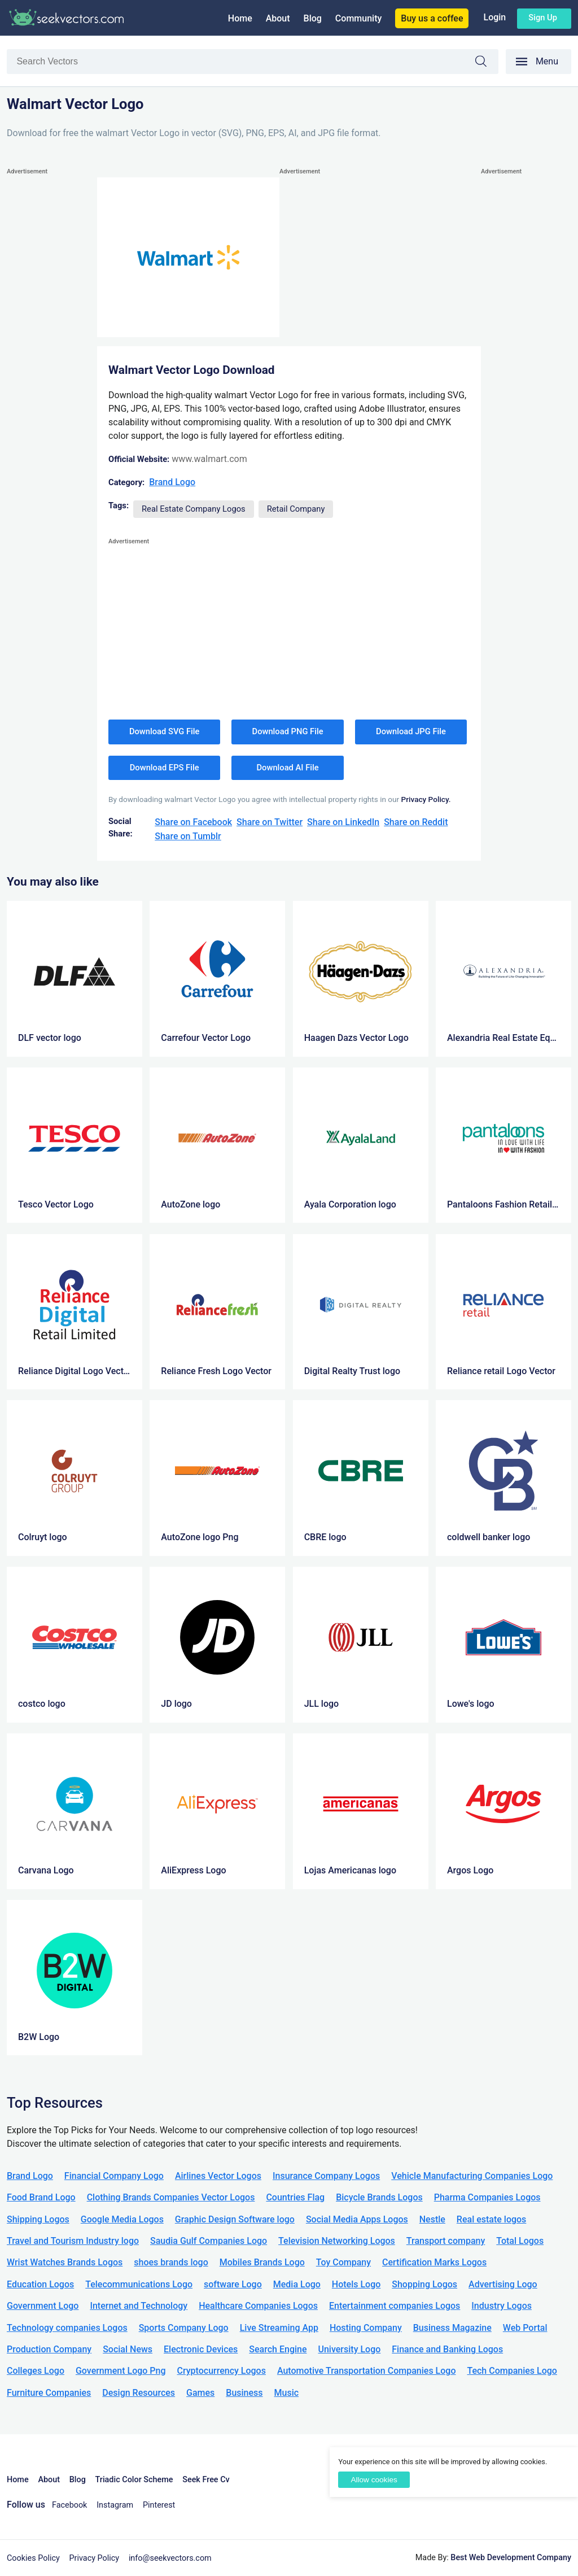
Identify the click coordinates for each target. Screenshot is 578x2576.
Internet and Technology (138, 2305)
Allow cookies (374, 2479)
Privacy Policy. (426, 799)
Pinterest (159, 2505)
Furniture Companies (49, 2392)
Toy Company (343, 2262)
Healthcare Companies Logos (258, 2305)
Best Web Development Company (510, 2557)
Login (494, 17)
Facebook (69, 2505)
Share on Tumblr (188, 836)
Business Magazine (452, 2327)
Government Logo (42, 2305)
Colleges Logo (35, 2370)
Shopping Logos (424, 2284)
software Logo (233, 2284)
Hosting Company (366, 2327)
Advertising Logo (502, 2284)
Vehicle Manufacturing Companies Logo (472, 2175)
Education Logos (40, 2284)
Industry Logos (501, 2305)
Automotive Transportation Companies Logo (366, 2370)
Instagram (115, 2505)
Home (240, 18)
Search (486, 63)
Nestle (432, 2219)
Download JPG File (411, 731)
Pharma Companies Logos (487, 2197)
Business (244, 2392)
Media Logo (297, 2284)
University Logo (349, 2349)
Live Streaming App (279, 2327)
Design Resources (138, 2392)
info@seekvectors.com (170, 2558)
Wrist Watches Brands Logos (64, 2262)
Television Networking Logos (336, 2240)
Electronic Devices (201, 2349)
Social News (127, 2349)
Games (200, 2392)
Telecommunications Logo (138, 2284)
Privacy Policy (94, 2558)
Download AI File (288, 767)
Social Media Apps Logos (357, 2219)
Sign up (542, 17)
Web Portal (525, 2327)
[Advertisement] (52, 347)
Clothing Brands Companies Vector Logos (171, 2197)
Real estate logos (492, 2219)
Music (286, 2392)
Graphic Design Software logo (235, 2219)
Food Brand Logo (41, 2197)
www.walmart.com (209, 459)
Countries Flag (295, 2197)
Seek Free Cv (205, 2480)
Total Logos (520, 2240)
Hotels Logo (356, 2284)
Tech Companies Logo (512, 2370)
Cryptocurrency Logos (221, 2370)
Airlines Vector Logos (218, 2175)
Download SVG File (164, 731)
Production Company (49, 2349)
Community (358, 18)
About (278, 18)
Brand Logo (172, 482)
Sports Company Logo (184, 2327)
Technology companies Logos (67, 2327)
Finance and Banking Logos (447, 2349)
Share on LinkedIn (343, 822)
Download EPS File (164, 767)
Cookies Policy (33, 2558)
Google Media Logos (122, 2219)
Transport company (445, 2240)
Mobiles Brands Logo (262, 2262)
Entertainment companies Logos (394, 2305)
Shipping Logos (38, 2219)
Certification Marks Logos (434, 2262)
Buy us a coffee (432, 18)
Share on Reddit (416, 822)
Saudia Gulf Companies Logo (208, 2240)
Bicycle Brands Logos (379, 2197)
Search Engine (277, 2349)
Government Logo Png (121, 2370)
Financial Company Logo (114, 2175)
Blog (313, 18)
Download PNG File (287, 731)
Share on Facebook (193, 822)
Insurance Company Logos (326, 2175)
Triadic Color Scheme (134, 2480)
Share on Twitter (270, 822)
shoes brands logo (171, 2262)
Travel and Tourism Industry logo (73, 2240)
